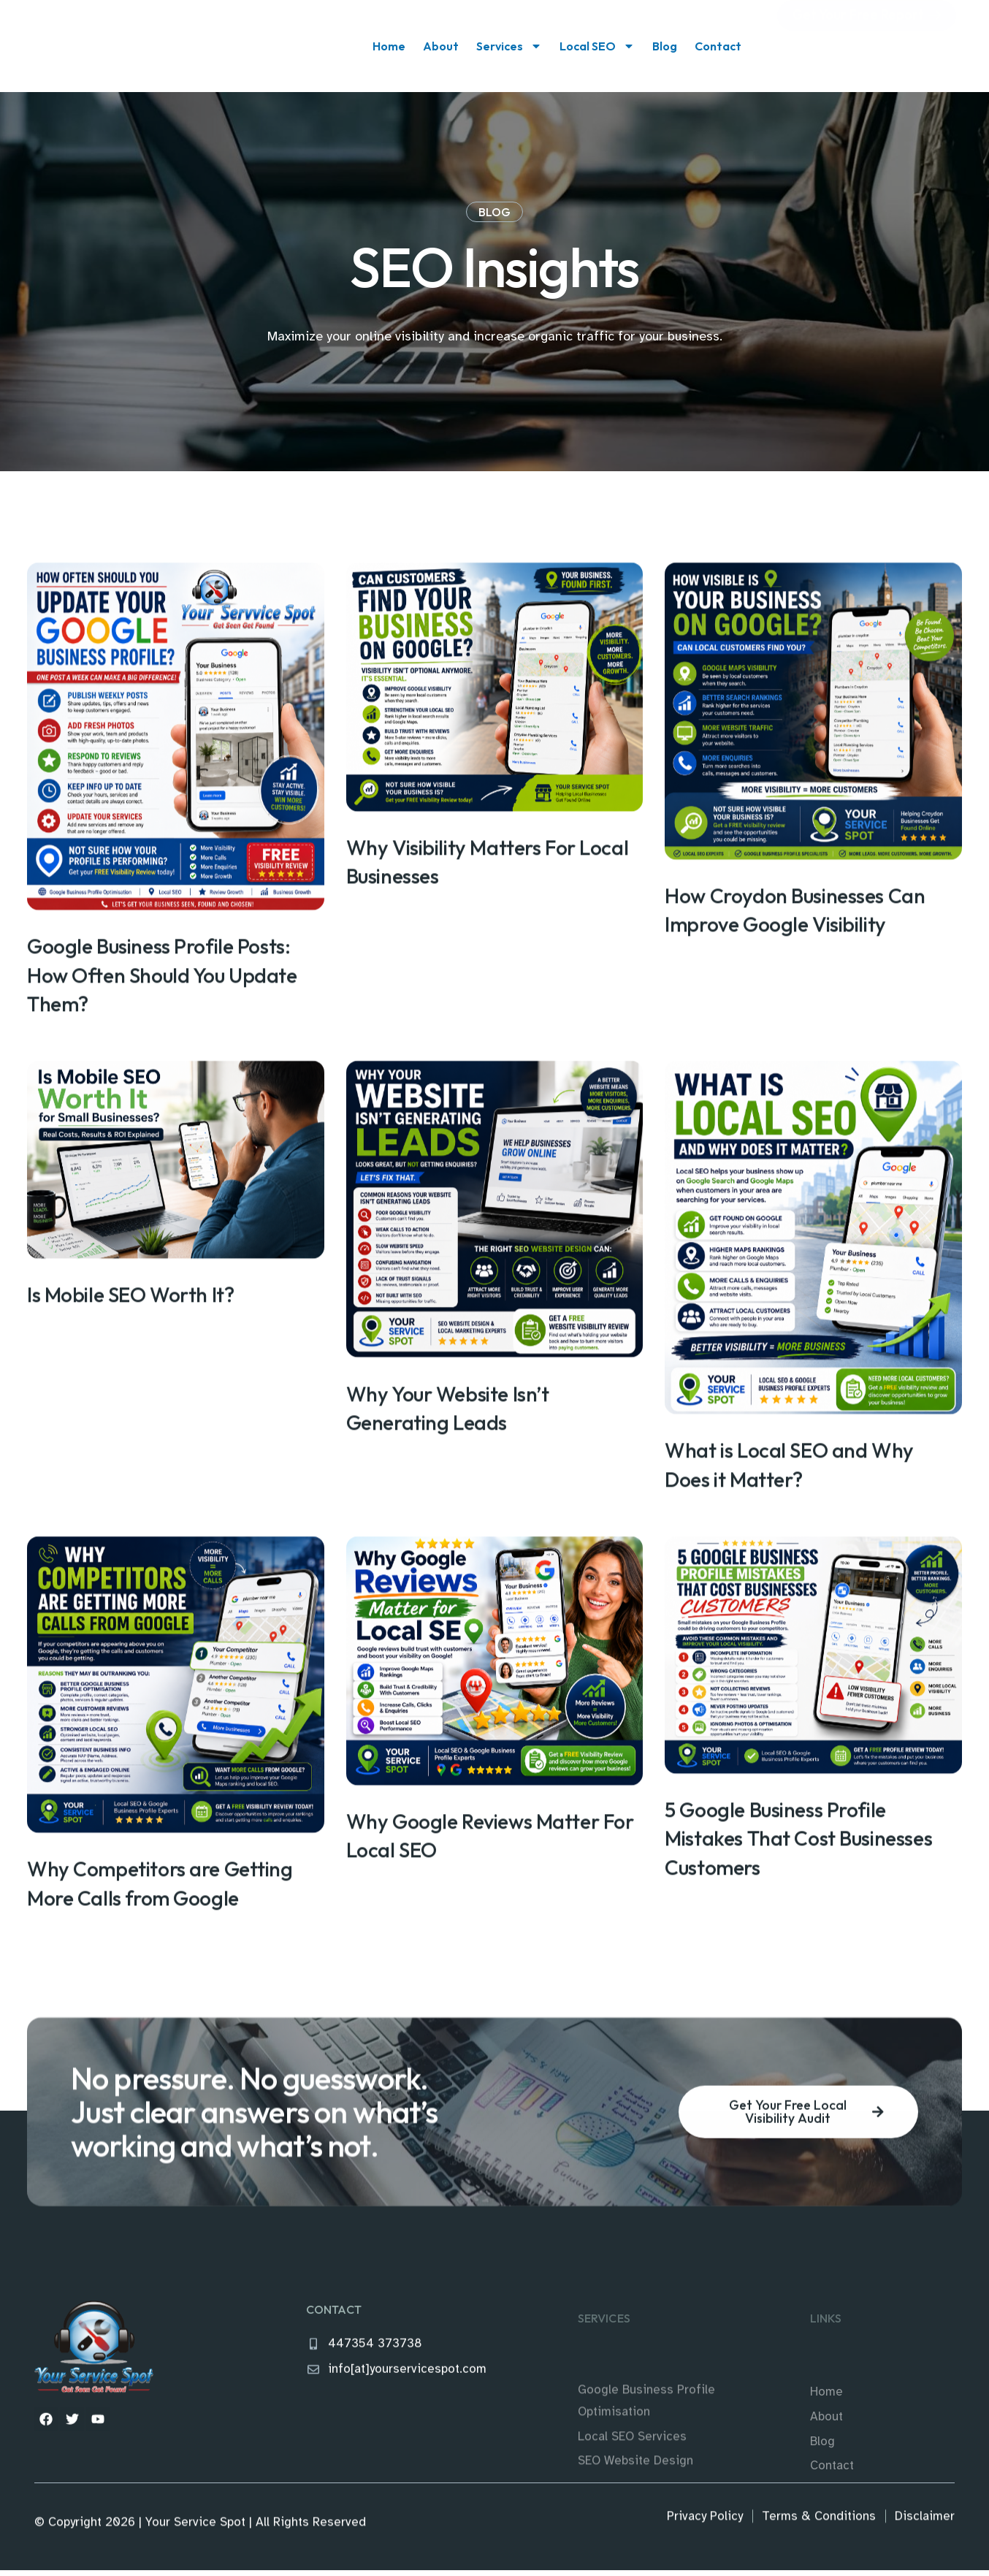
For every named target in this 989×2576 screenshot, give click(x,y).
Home (389, 46)
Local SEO (597, 46)
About (441, 46)
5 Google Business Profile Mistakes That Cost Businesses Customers (798, 1964)
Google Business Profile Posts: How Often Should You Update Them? (162, 1097)
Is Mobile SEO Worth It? (130, 1419)
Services (509, 46)
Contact (718, 46)
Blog (664, 46)
